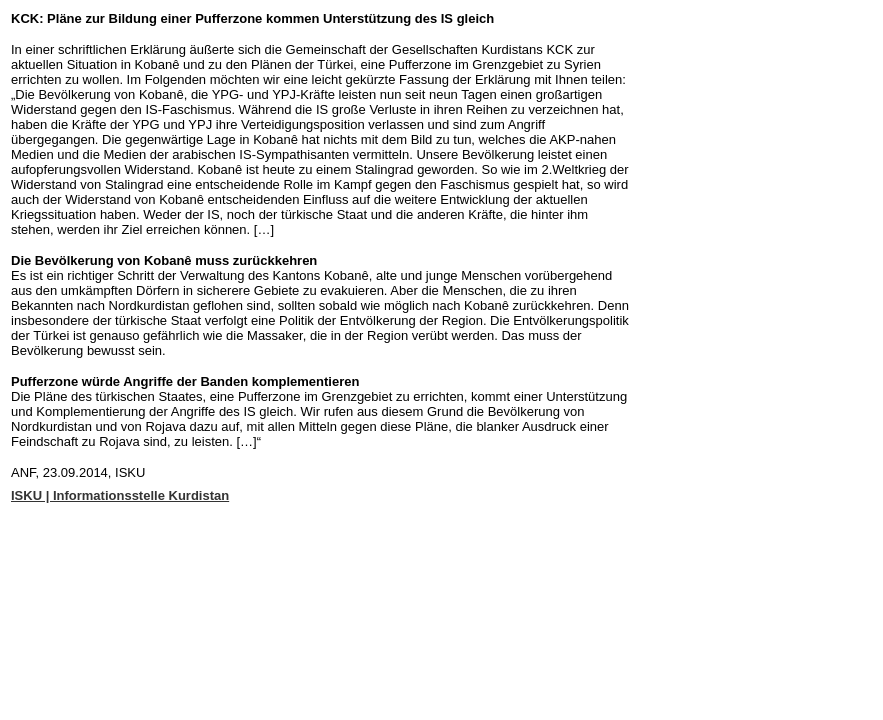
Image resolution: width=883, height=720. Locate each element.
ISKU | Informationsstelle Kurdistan (120, 495)
